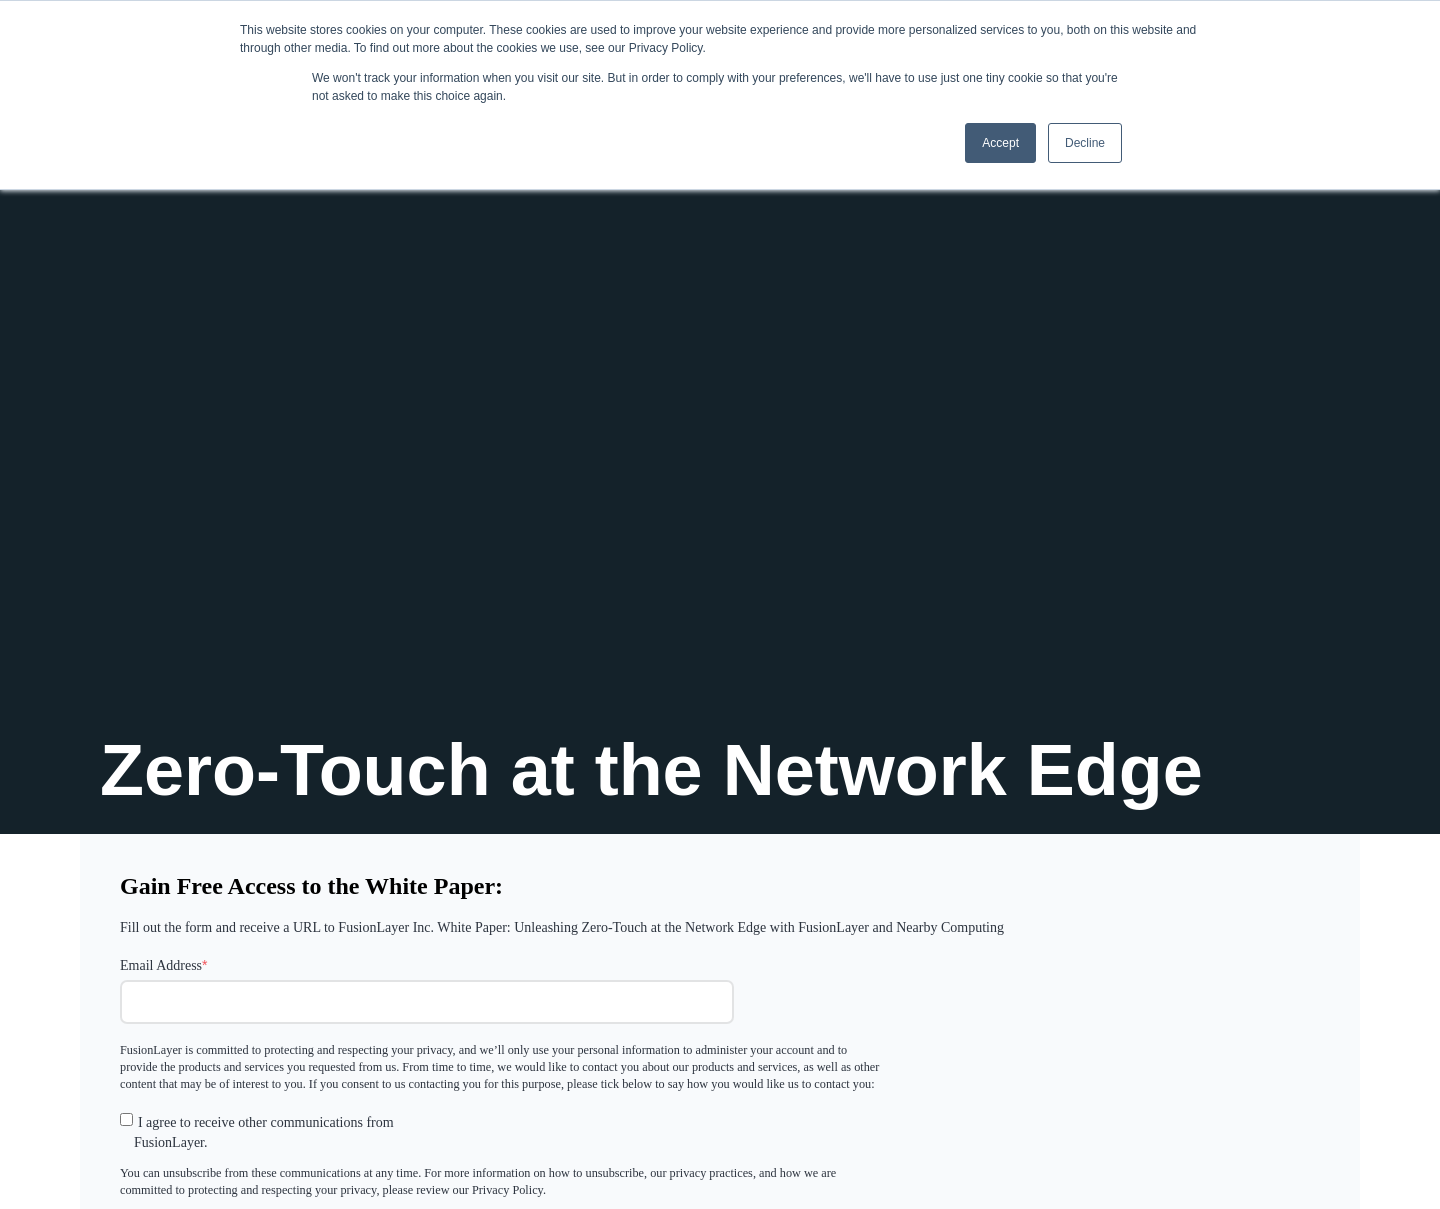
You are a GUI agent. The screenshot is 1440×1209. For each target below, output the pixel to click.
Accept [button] (1000, 143)
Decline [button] (1085, 143)
